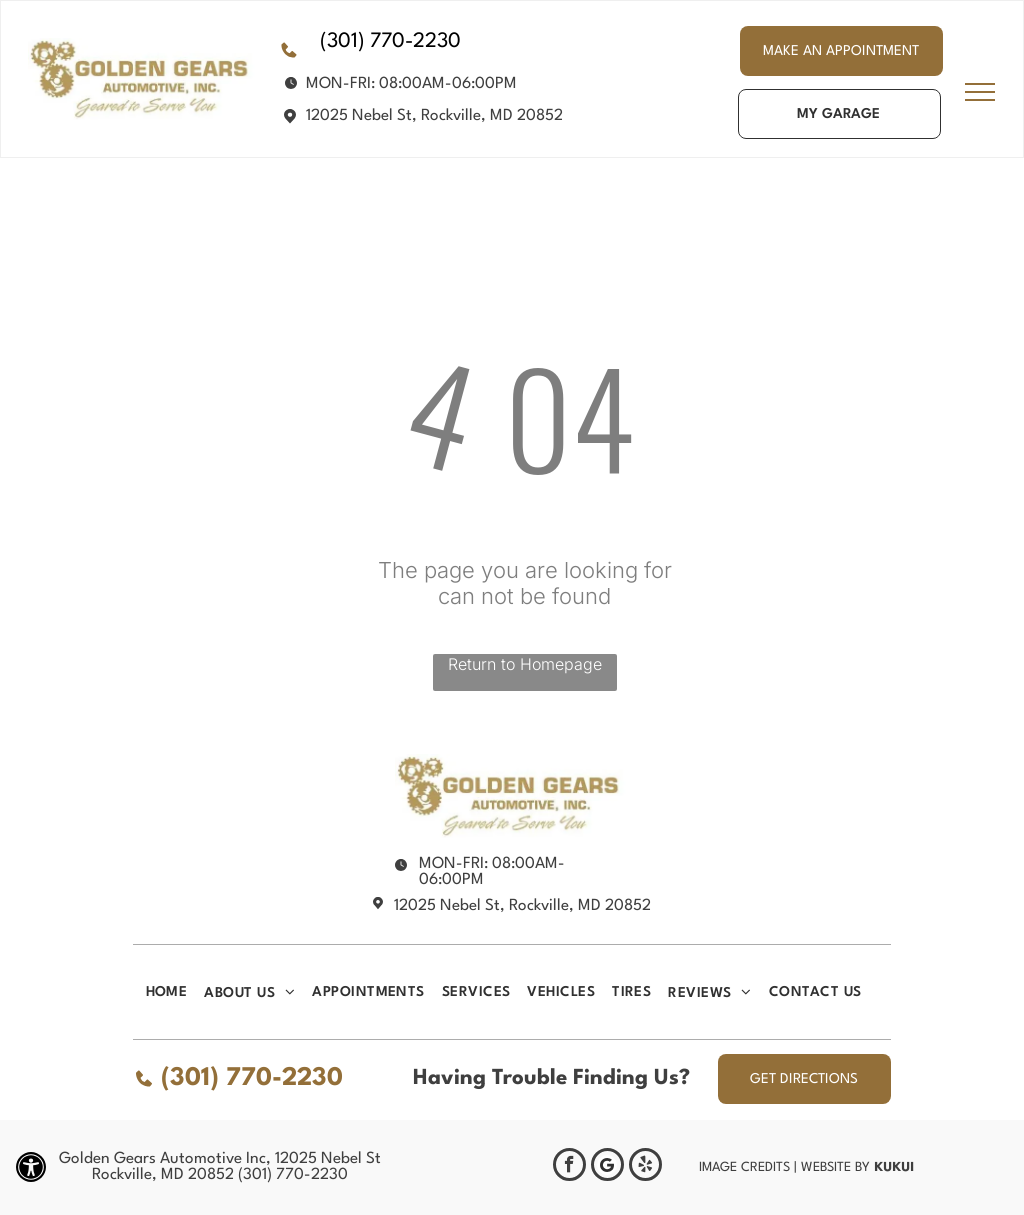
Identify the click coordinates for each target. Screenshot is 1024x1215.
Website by (835, 1167)
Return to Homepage (525, 664)
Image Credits (744, 1167)
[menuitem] (175, 992)
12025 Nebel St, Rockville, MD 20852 (434, 116)
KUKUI (894, 1166)
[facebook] (569, 1167)
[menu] (980, 92)
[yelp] (645, 1167)
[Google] (607, 1167)
